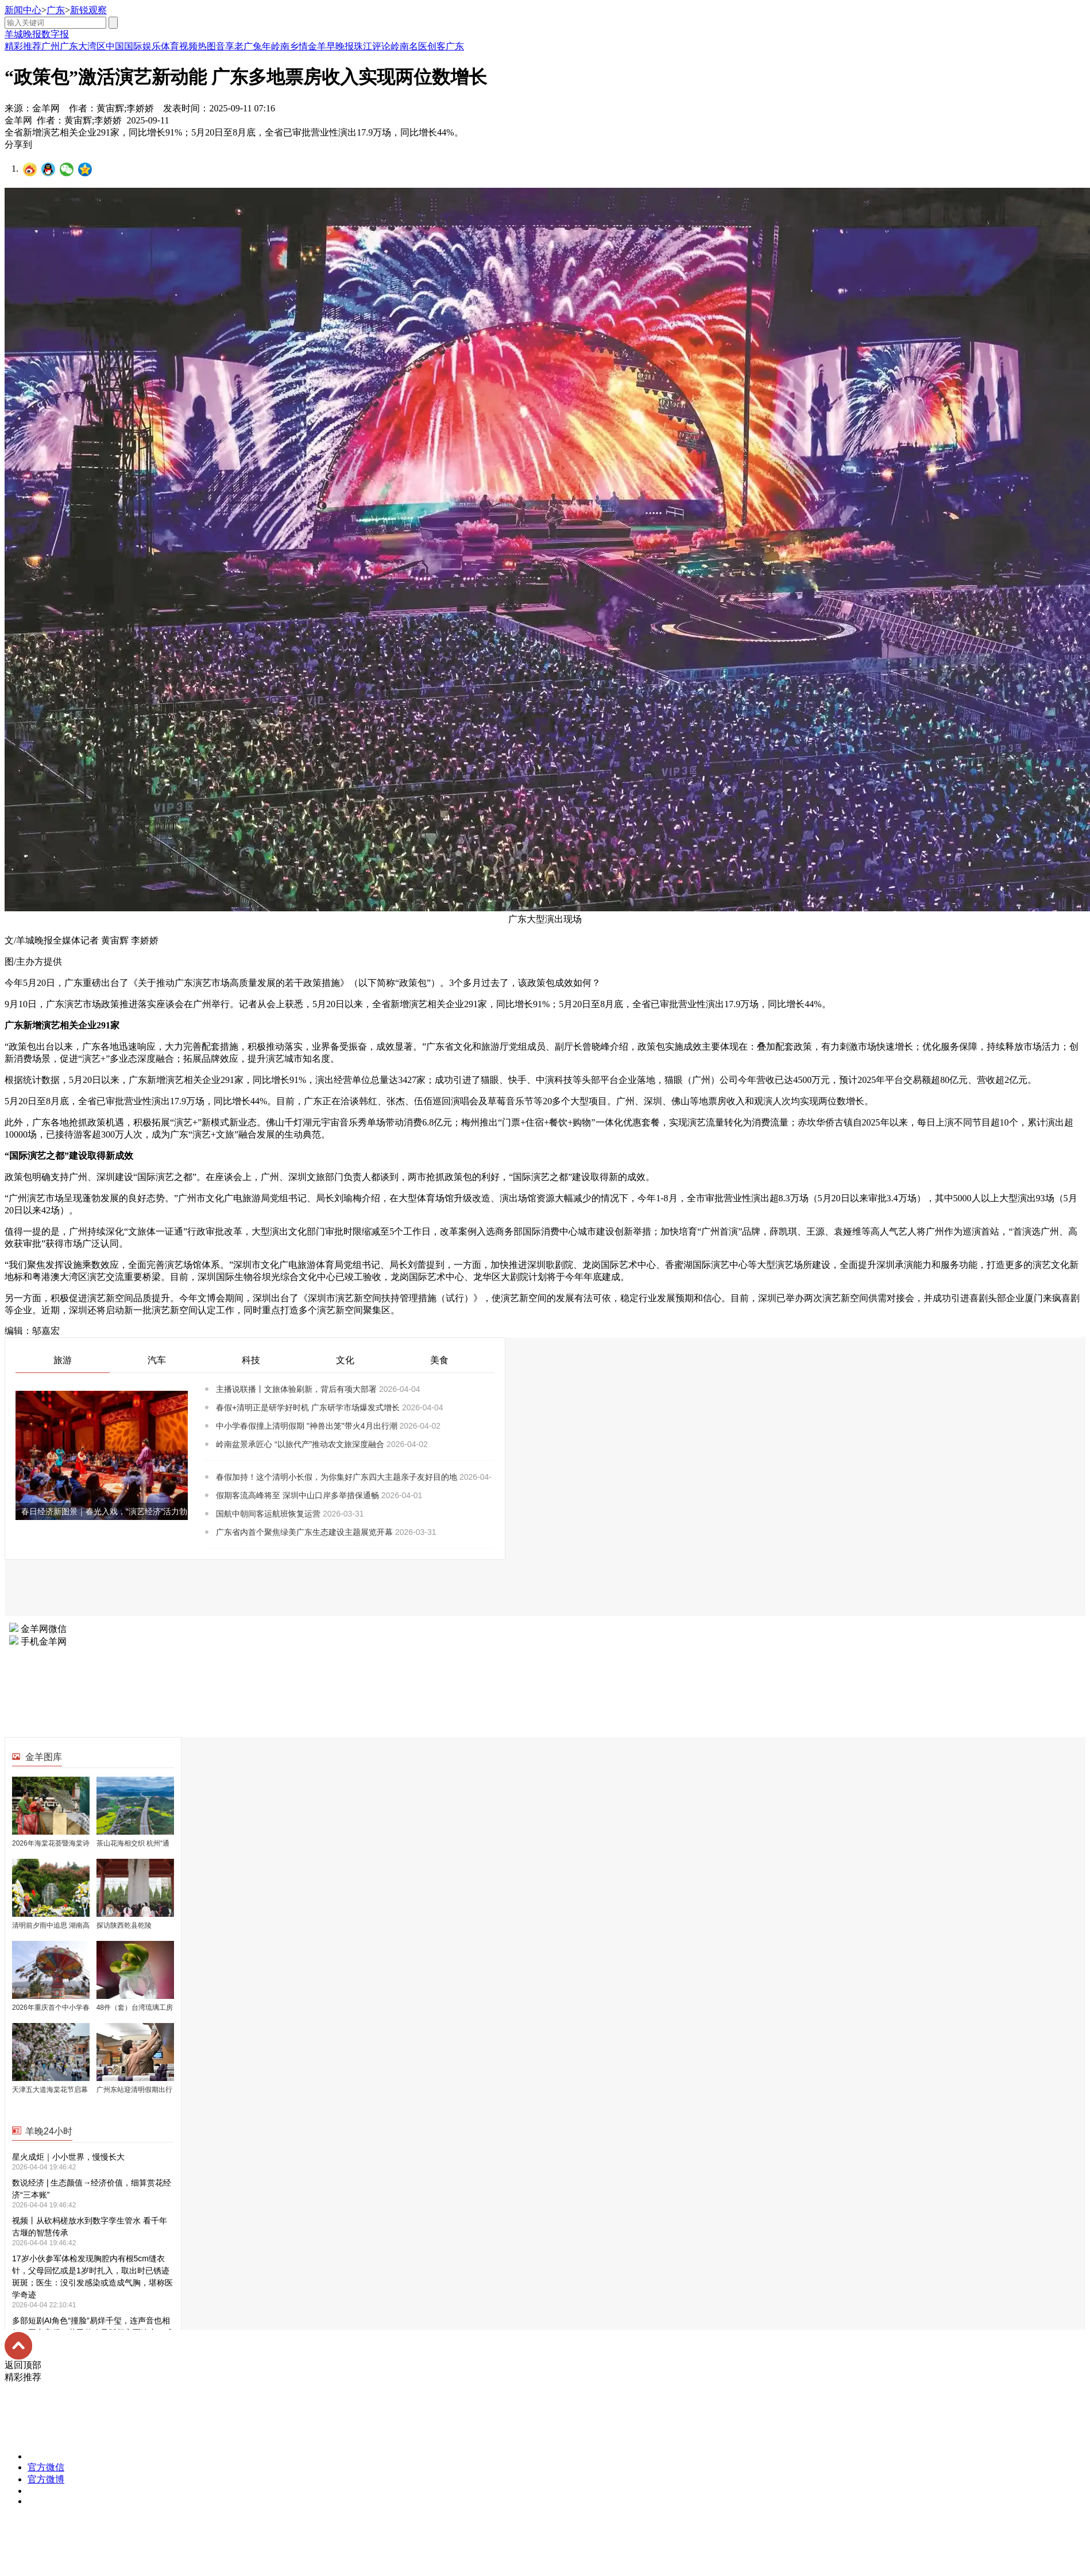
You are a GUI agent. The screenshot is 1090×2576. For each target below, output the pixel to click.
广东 (56, 10)
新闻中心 (23, 10)
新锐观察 (88, 10)
